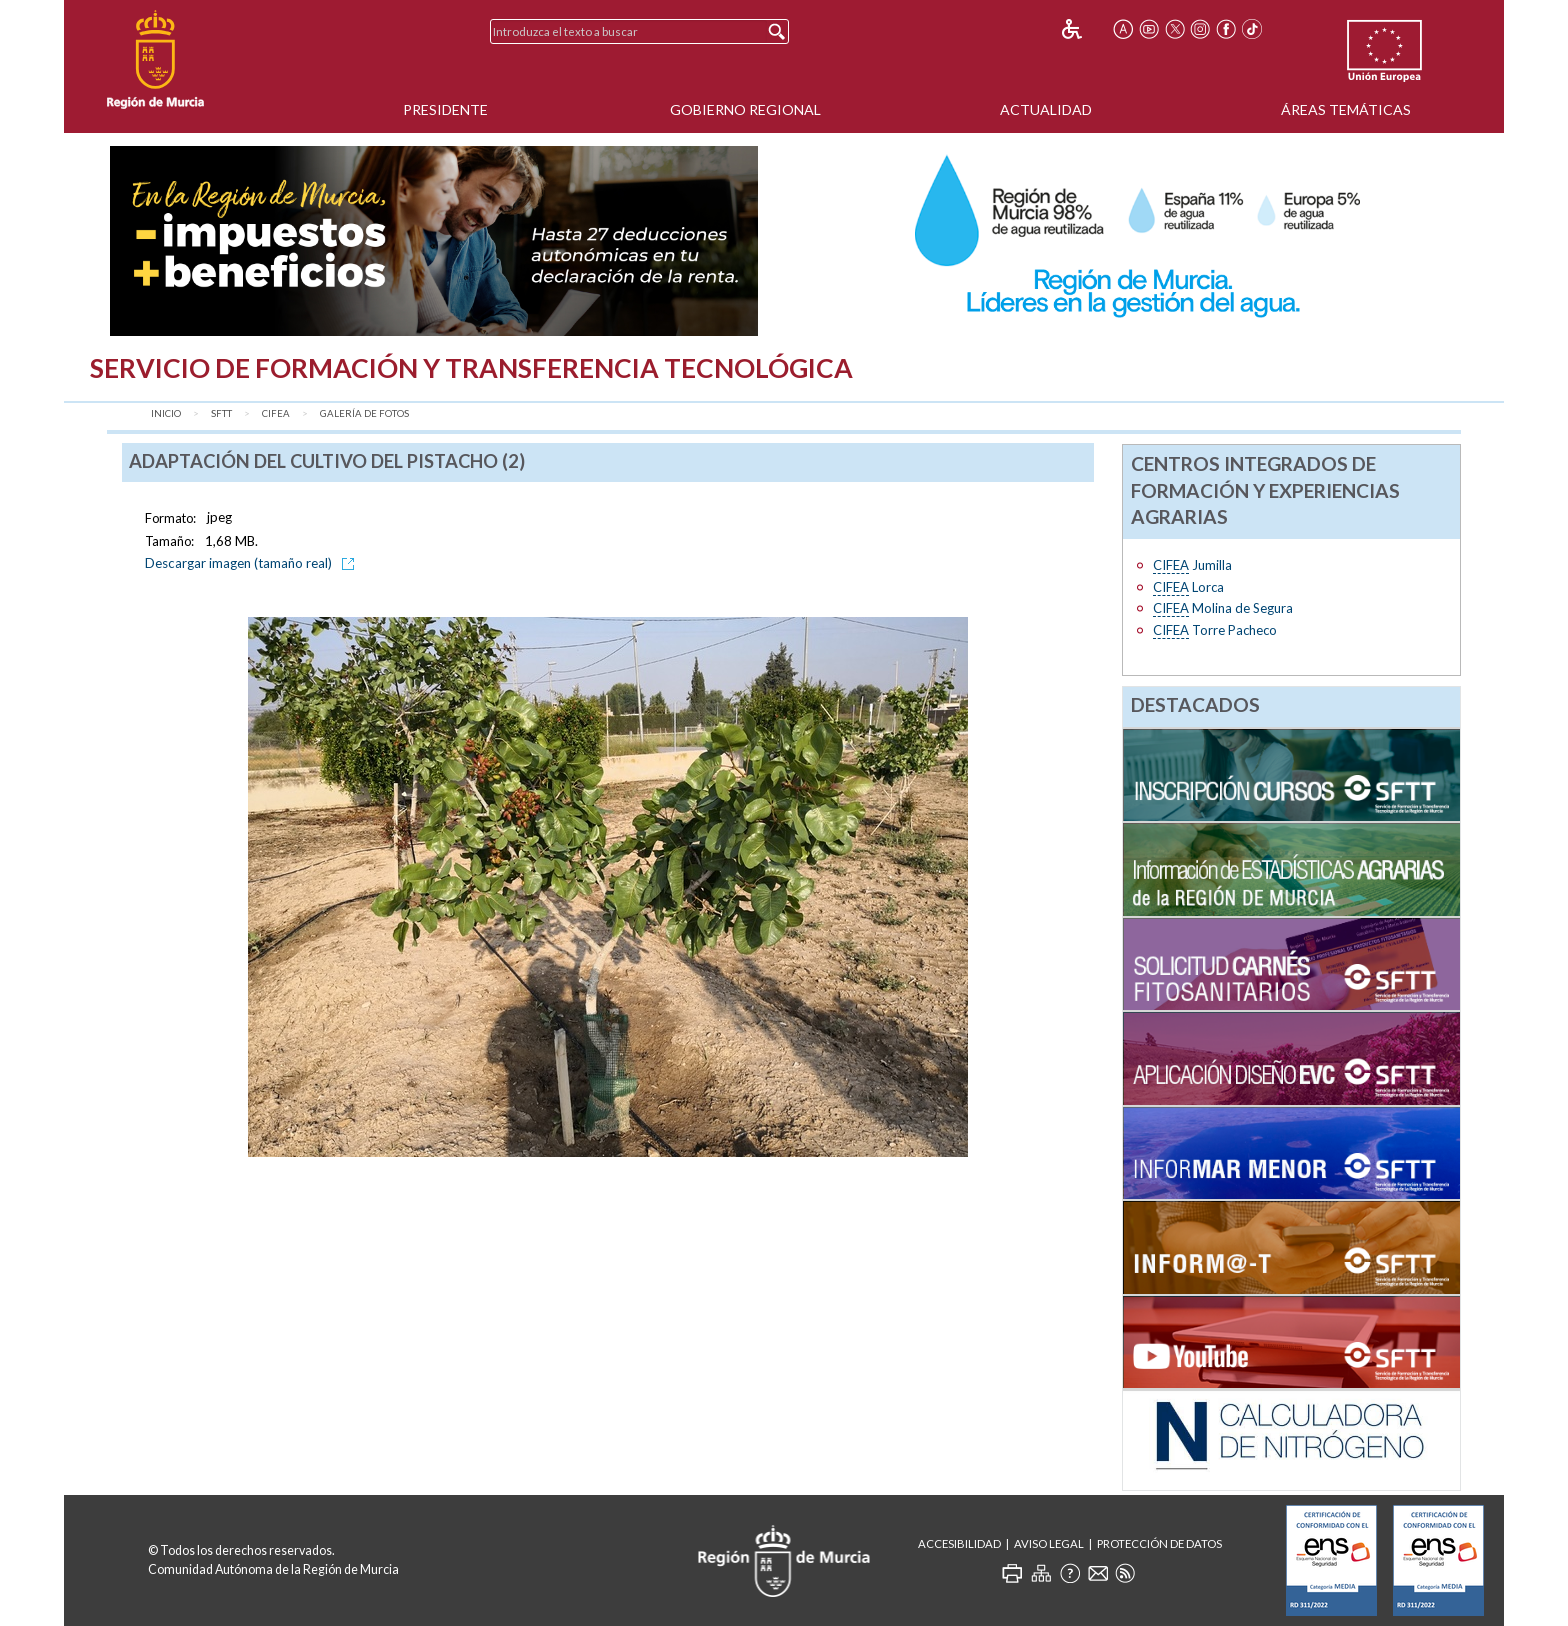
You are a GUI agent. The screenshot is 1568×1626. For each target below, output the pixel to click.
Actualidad (1046, 109)
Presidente (445, 109)
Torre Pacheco (1215, 630)
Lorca (1188, 587)
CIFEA (276, 413)
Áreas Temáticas (1346, 109)
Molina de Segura (1223, 608)
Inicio (166, 413)
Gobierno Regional (745, 109)
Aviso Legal (1049, 1543)
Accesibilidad (959, 1543)
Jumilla (1192, 565)
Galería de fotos (364, 413)
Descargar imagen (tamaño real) (253, 563)
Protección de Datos (1159, 1543)
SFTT (221, 413)
